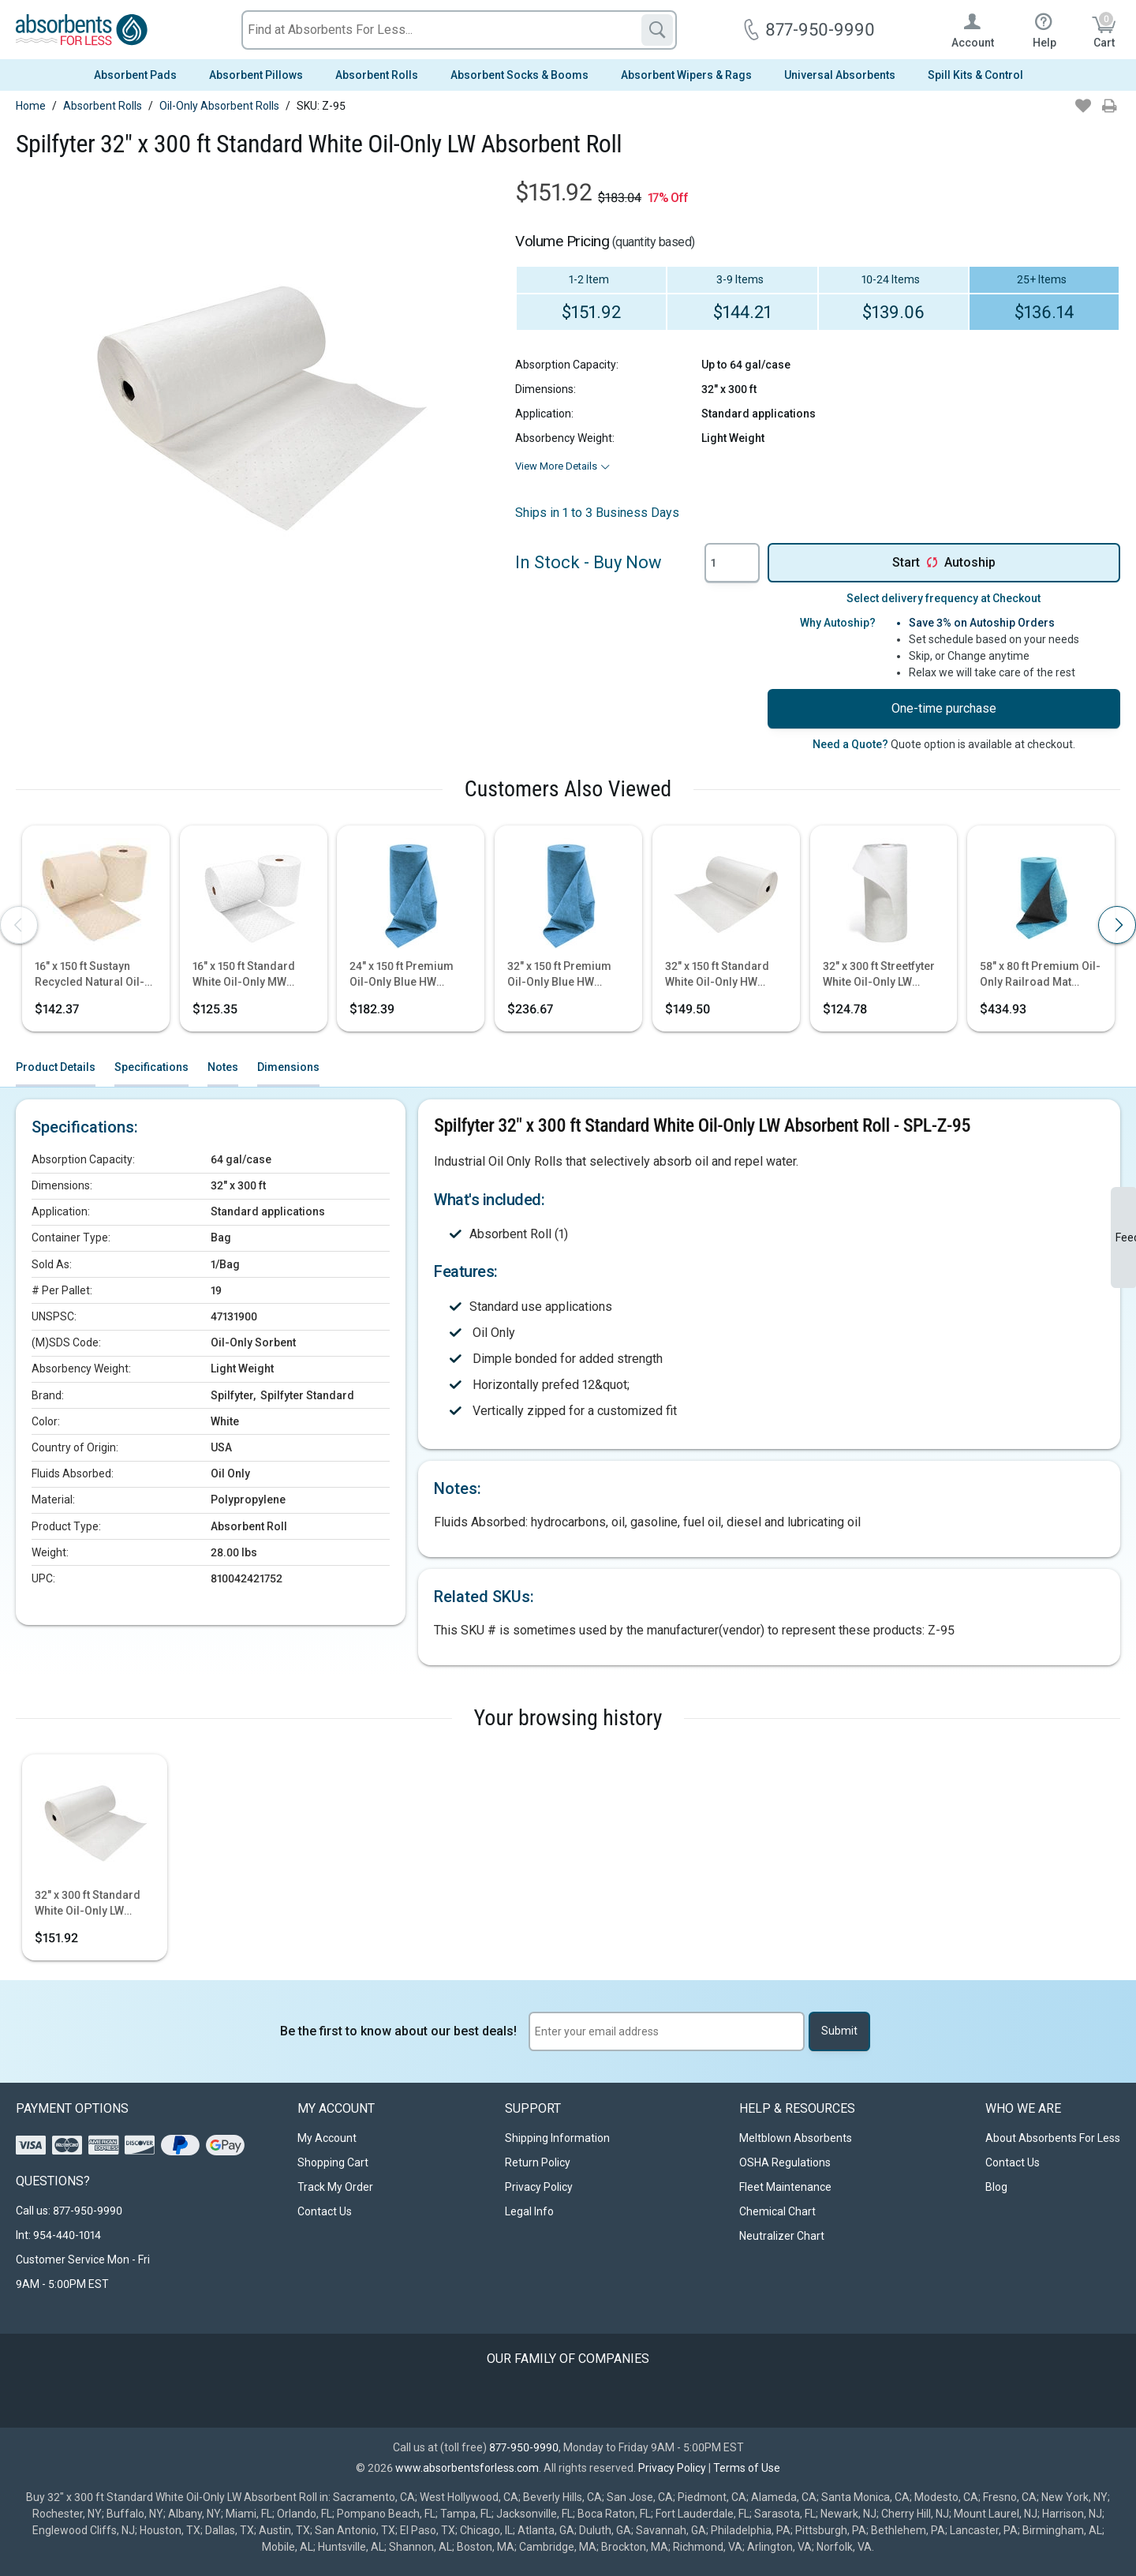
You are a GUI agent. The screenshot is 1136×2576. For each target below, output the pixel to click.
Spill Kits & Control (975, 75)
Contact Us (324, 2211)
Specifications (151, 1067)
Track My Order (335, 2187)
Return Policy (537, 2162)
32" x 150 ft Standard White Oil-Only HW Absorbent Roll (717, 975)
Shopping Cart (332, 2162)
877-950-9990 (524, 2447)
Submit (839, 2030)
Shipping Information (557, 2138)
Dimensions (288, 1067)
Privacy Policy (539, 2187)
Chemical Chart (777, 2211)
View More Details (556, 466)
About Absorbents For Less (1052, 2138)
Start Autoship (944, 562)
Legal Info (529, 2211)
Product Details (55, 1067)
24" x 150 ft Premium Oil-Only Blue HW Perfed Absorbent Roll (406, 975)
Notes (222, 1067)
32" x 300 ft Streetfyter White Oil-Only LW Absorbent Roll (879, 975)
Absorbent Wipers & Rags (686, 75)
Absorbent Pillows (256, 75)
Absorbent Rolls (376, 75)
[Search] (657, 30)
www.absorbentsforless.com (467, 2468)
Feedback (1125, 1237)
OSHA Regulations (785, 2162)
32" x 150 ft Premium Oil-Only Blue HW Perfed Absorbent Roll (564, 975)
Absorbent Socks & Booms (519, 75)
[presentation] (19, 925)
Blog (996, 2187)
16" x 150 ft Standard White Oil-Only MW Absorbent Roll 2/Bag (247, 975)
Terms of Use (746, 2468)
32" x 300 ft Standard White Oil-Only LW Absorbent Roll (87, 1904)
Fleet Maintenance (785, 2187)
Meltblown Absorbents (795, 2138)
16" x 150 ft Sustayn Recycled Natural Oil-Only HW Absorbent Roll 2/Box (95, 975)
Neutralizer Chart (781, 2236)
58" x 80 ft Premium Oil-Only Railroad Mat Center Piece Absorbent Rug (1040, 975)
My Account (327, 2138)
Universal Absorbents (839, 75)
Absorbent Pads (135, 75)
